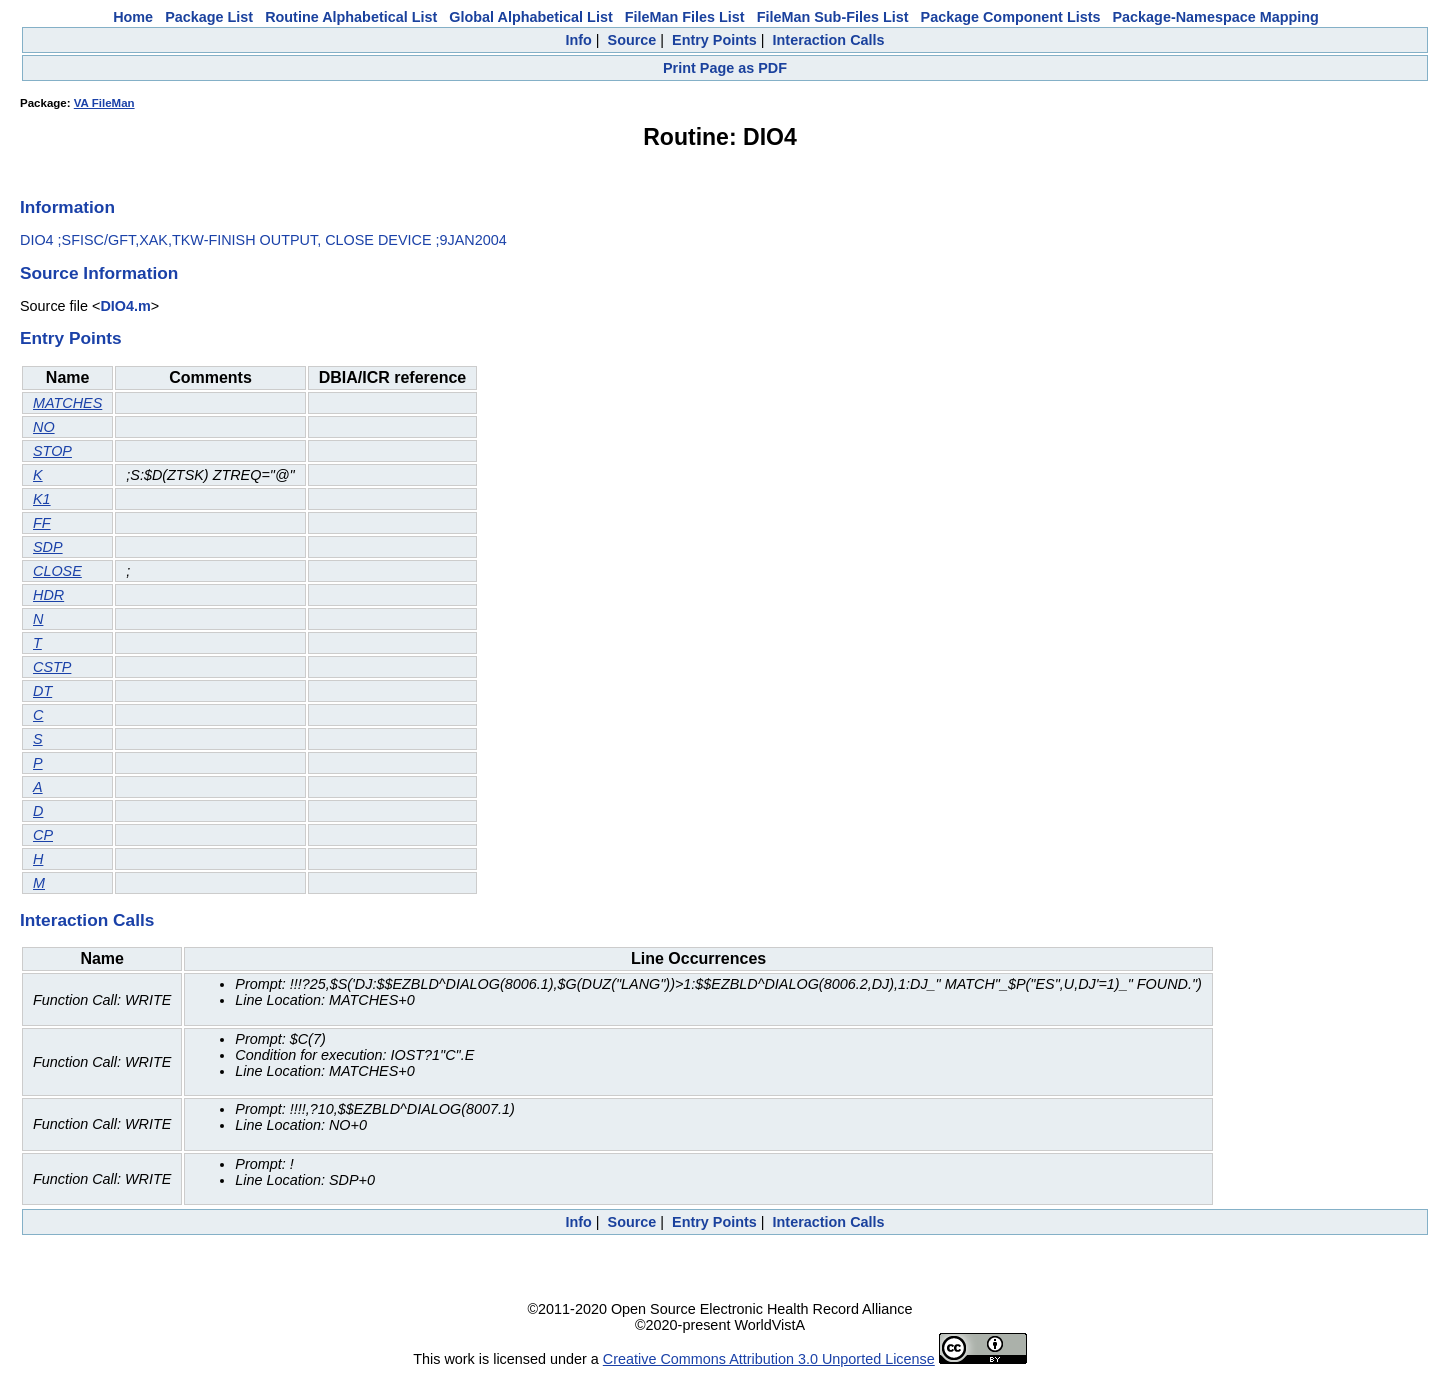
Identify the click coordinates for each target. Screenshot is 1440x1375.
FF (42, 523)
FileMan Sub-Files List (833, 17)
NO (44, 427)
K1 (42, 499)
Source (632, 40)
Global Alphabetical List (530, 17)
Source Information (99, 273)
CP (43, 835)
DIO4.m (125, 306)
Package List (209, 17)
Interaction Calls (829, 40)
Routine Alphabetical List (351, 17)
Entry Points (714, 40)
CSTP (52, 667)
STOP (52, 451)
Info (578, 40)
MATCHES (67, 403)
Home (133, 17)
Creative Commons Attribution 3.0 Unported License (769, 1359)
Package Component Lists (1011, 17)
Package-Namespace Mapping (1216, 17)
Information (67, 207)
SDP (48, 547)
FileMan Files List (685, 17)
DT (42, 691)
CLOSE (57, 571)
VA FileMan (104, 103)
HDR (48, 595)
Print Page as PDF (725, 68)
